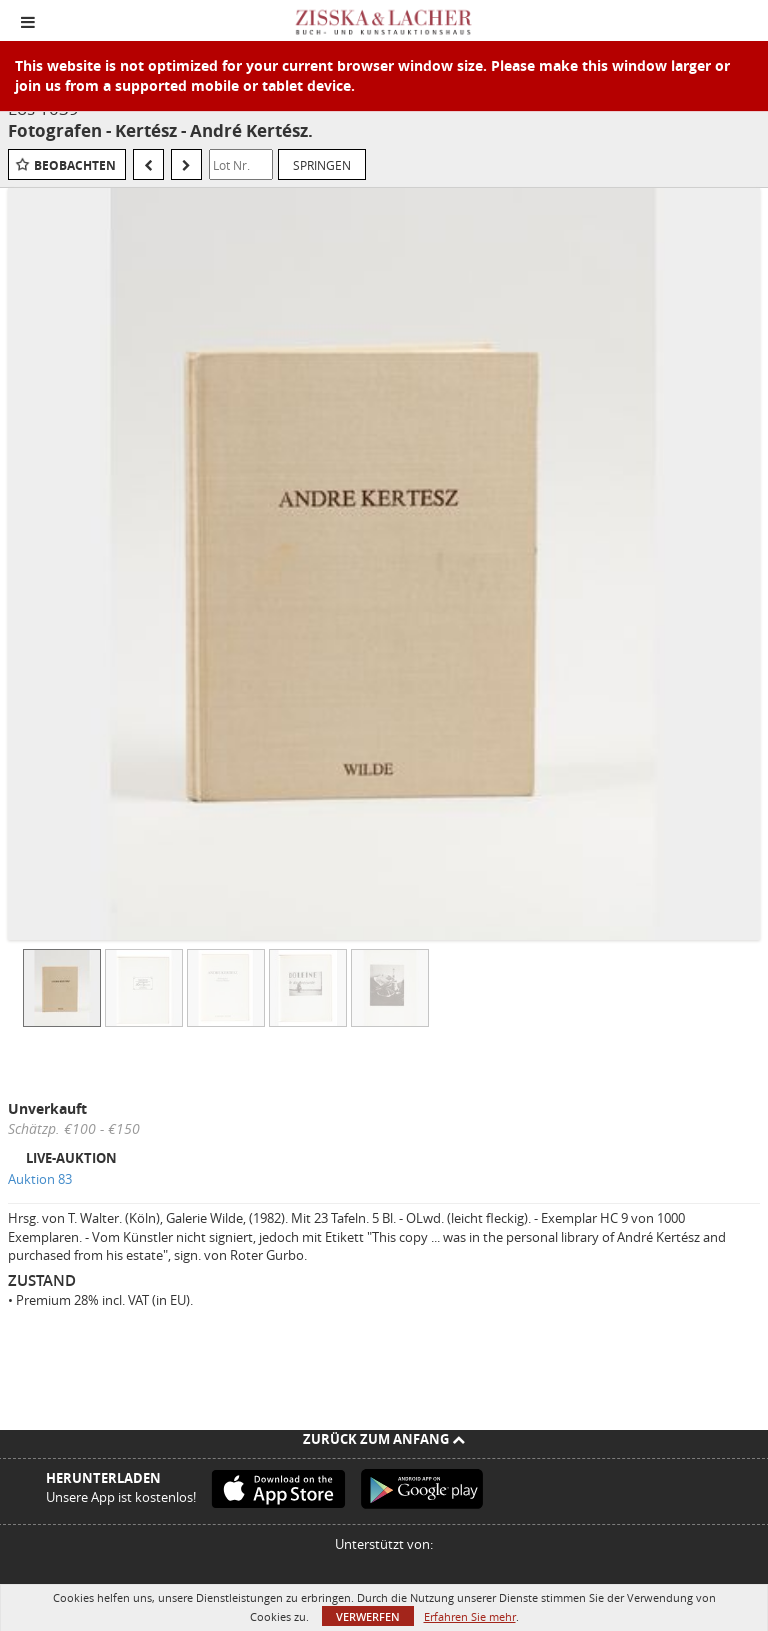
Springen (322, 165)
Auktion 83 (40, 1179)
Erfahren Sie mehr (470, 1616)
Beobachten (75, 165)
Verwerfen (368, 1616)
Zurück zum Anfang (384, 1439)
